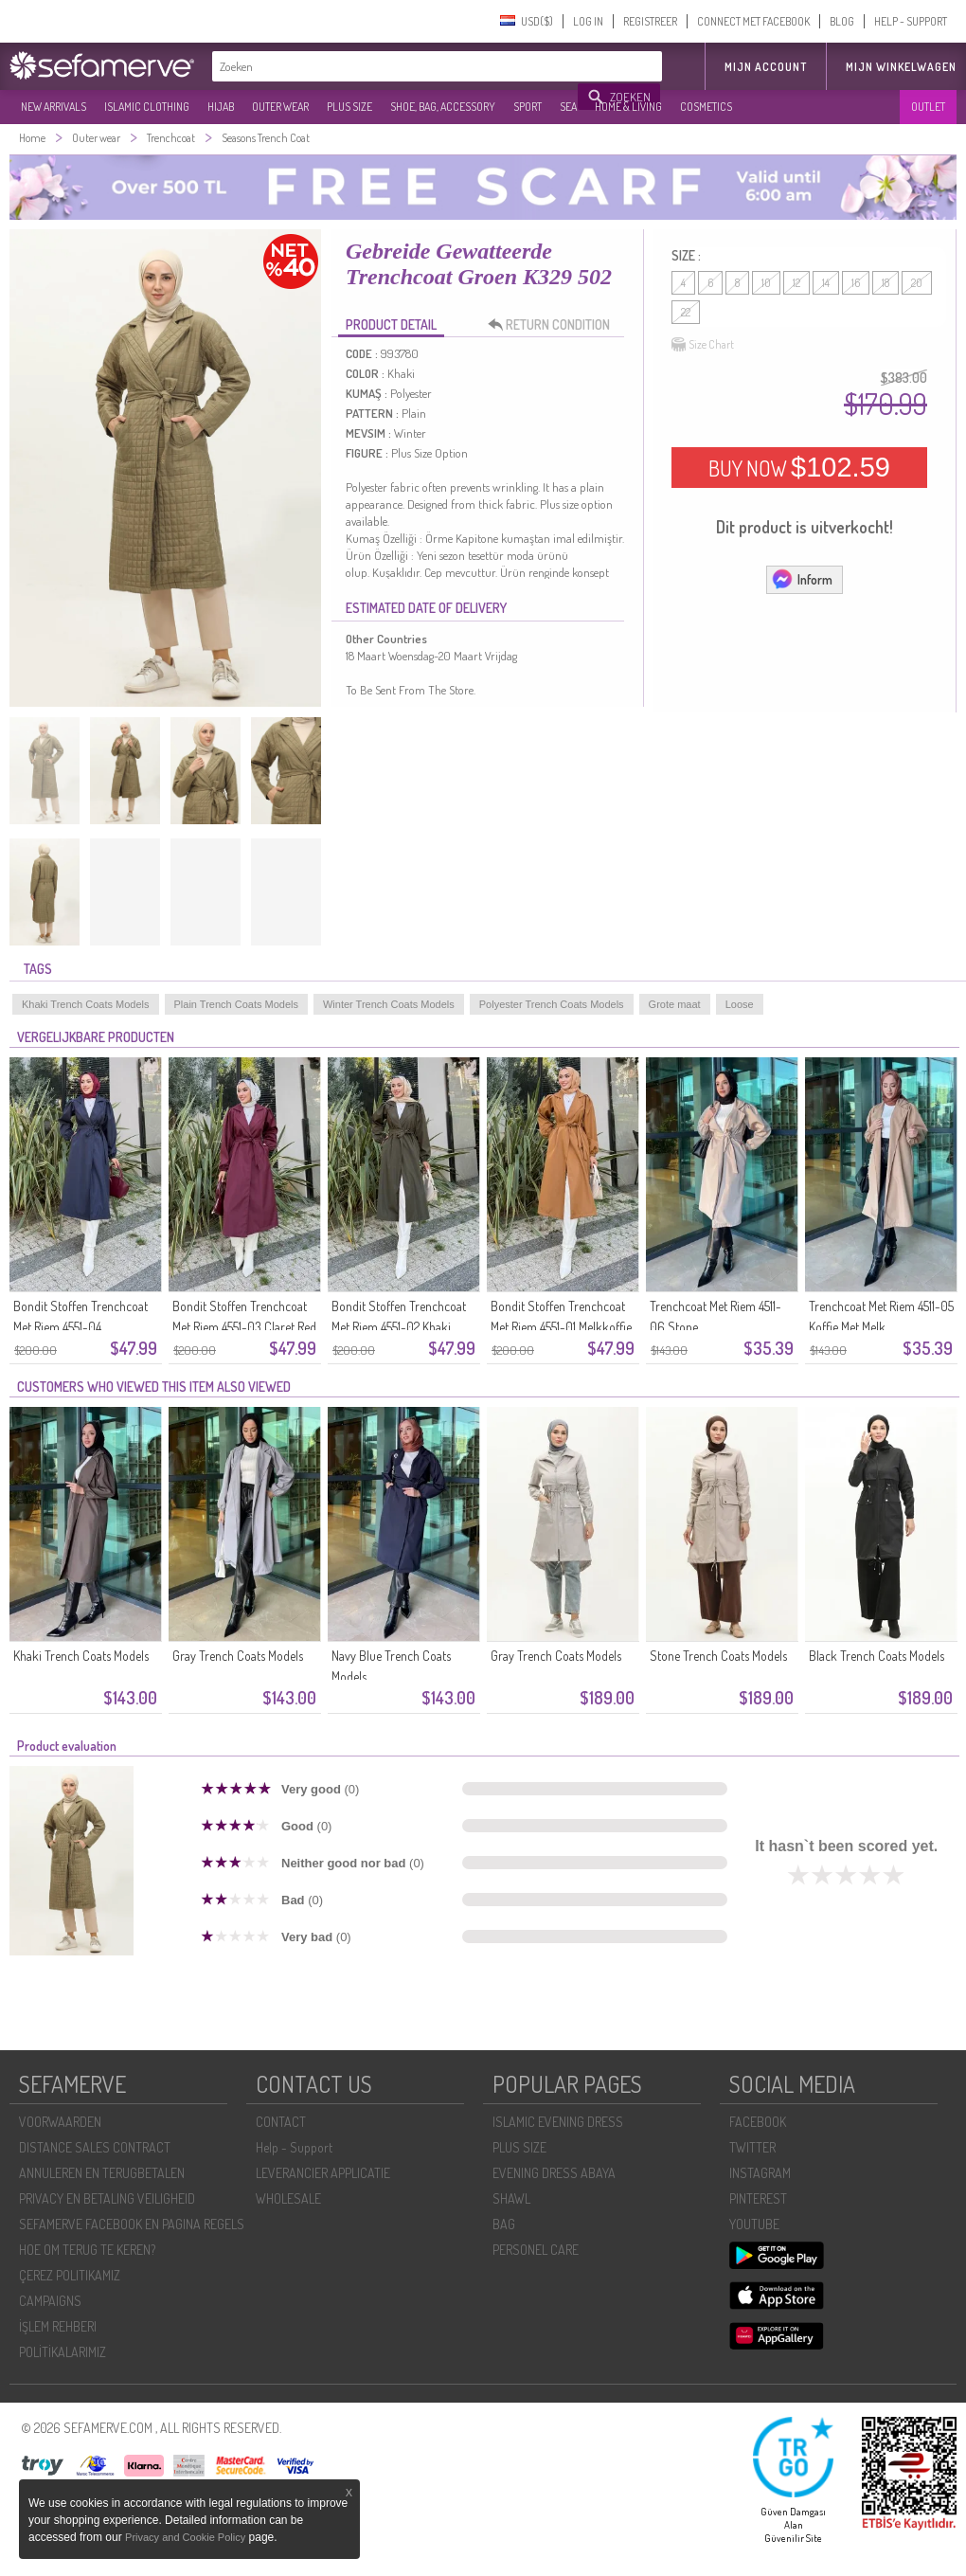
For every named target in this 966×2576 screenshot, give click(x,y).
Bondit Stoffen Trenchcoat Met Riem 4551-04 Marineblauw (80, 1327)
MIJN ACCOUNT (765, 67)
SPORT (527, 106)
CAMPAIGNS (50, 2301)
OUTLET (928, 106)
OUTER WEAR (280, 106)
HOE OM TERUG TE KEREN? (87, 2250)
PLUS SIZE (349, 106)
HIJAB (220, 106)
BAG (503, 2224)
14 (826, 283)
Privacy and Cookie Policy (185, 2537)
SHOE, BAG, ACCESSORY (442, 106)
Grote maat (675, 1004)
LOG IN (588, 21)
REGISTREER (650, 21)
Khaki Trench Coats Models (86, 1004)
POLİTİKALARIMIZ (62, 2352)
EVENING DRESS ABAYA (554, 2173)
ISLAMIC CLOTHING (146, 106)
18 (885, 283)
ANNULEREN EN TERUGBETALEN (102, 2173)
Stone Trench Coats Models (718, 1656)
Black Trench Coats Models (876, 1656)
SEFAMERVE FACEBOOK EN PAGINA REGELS (131, 2224)
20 (916, 283)
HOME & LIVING (628, 106)
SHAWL (511, 2198)
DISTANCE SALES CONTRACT (94, 2147)
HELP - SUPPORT (910, 21)
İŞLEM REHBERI (58, 2326)
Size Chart (702, 344)
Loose (739, 1004)
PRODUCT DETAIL (391, 324)
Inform (801, 578)
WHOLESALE (288, 2198)
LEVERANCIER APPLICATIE (323, 2173)
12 (796, 283)
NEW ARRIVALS (53, 106)
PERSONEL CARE (535, 2250)
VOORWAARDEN (60, 2122)
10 (766, 283)
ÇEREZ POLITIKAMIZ (69, 2275)
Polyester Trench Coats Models (551, 1004)
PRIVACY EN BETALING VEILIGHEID (107, 2198)
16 (855, 283)
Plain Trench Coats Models (236, 1004)
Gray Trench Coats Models (237, 1656)
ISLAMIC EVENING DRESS (557, 2122)
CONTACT (281, 2122)
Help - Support (294, 2147)
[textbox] (396, 66)
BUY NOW (799, 467)
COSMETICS (706, 106)
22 (685, 312)
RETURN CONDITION (554, 324)
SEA (568, 106)
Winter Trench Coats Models (389, 1004)
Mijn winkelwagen (901, 67)
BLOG (842, 21)
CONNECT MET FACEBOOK (753, 21)
